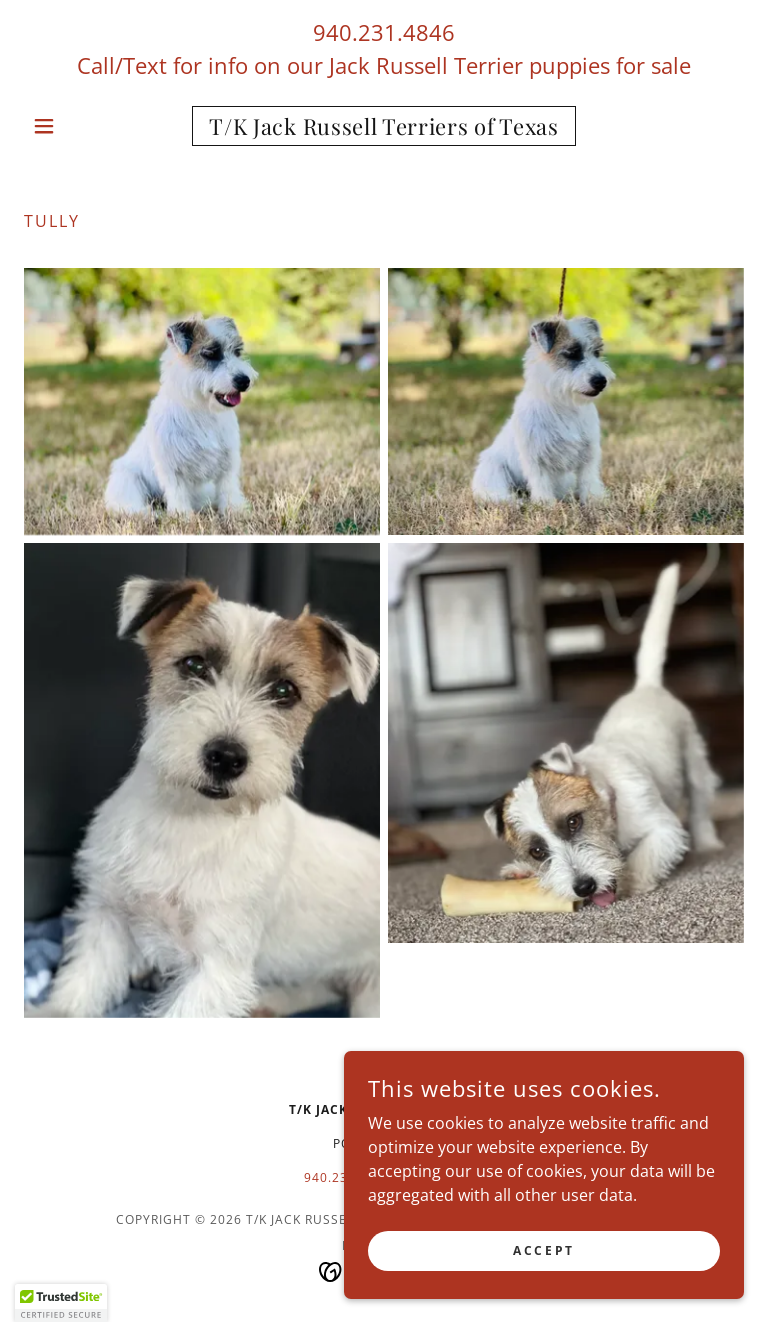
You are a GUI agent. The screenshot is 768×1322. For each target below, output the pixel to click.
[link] (384, 129)
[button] (78, 126)
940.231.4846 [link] (384, 32)
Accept (543, 1250)
